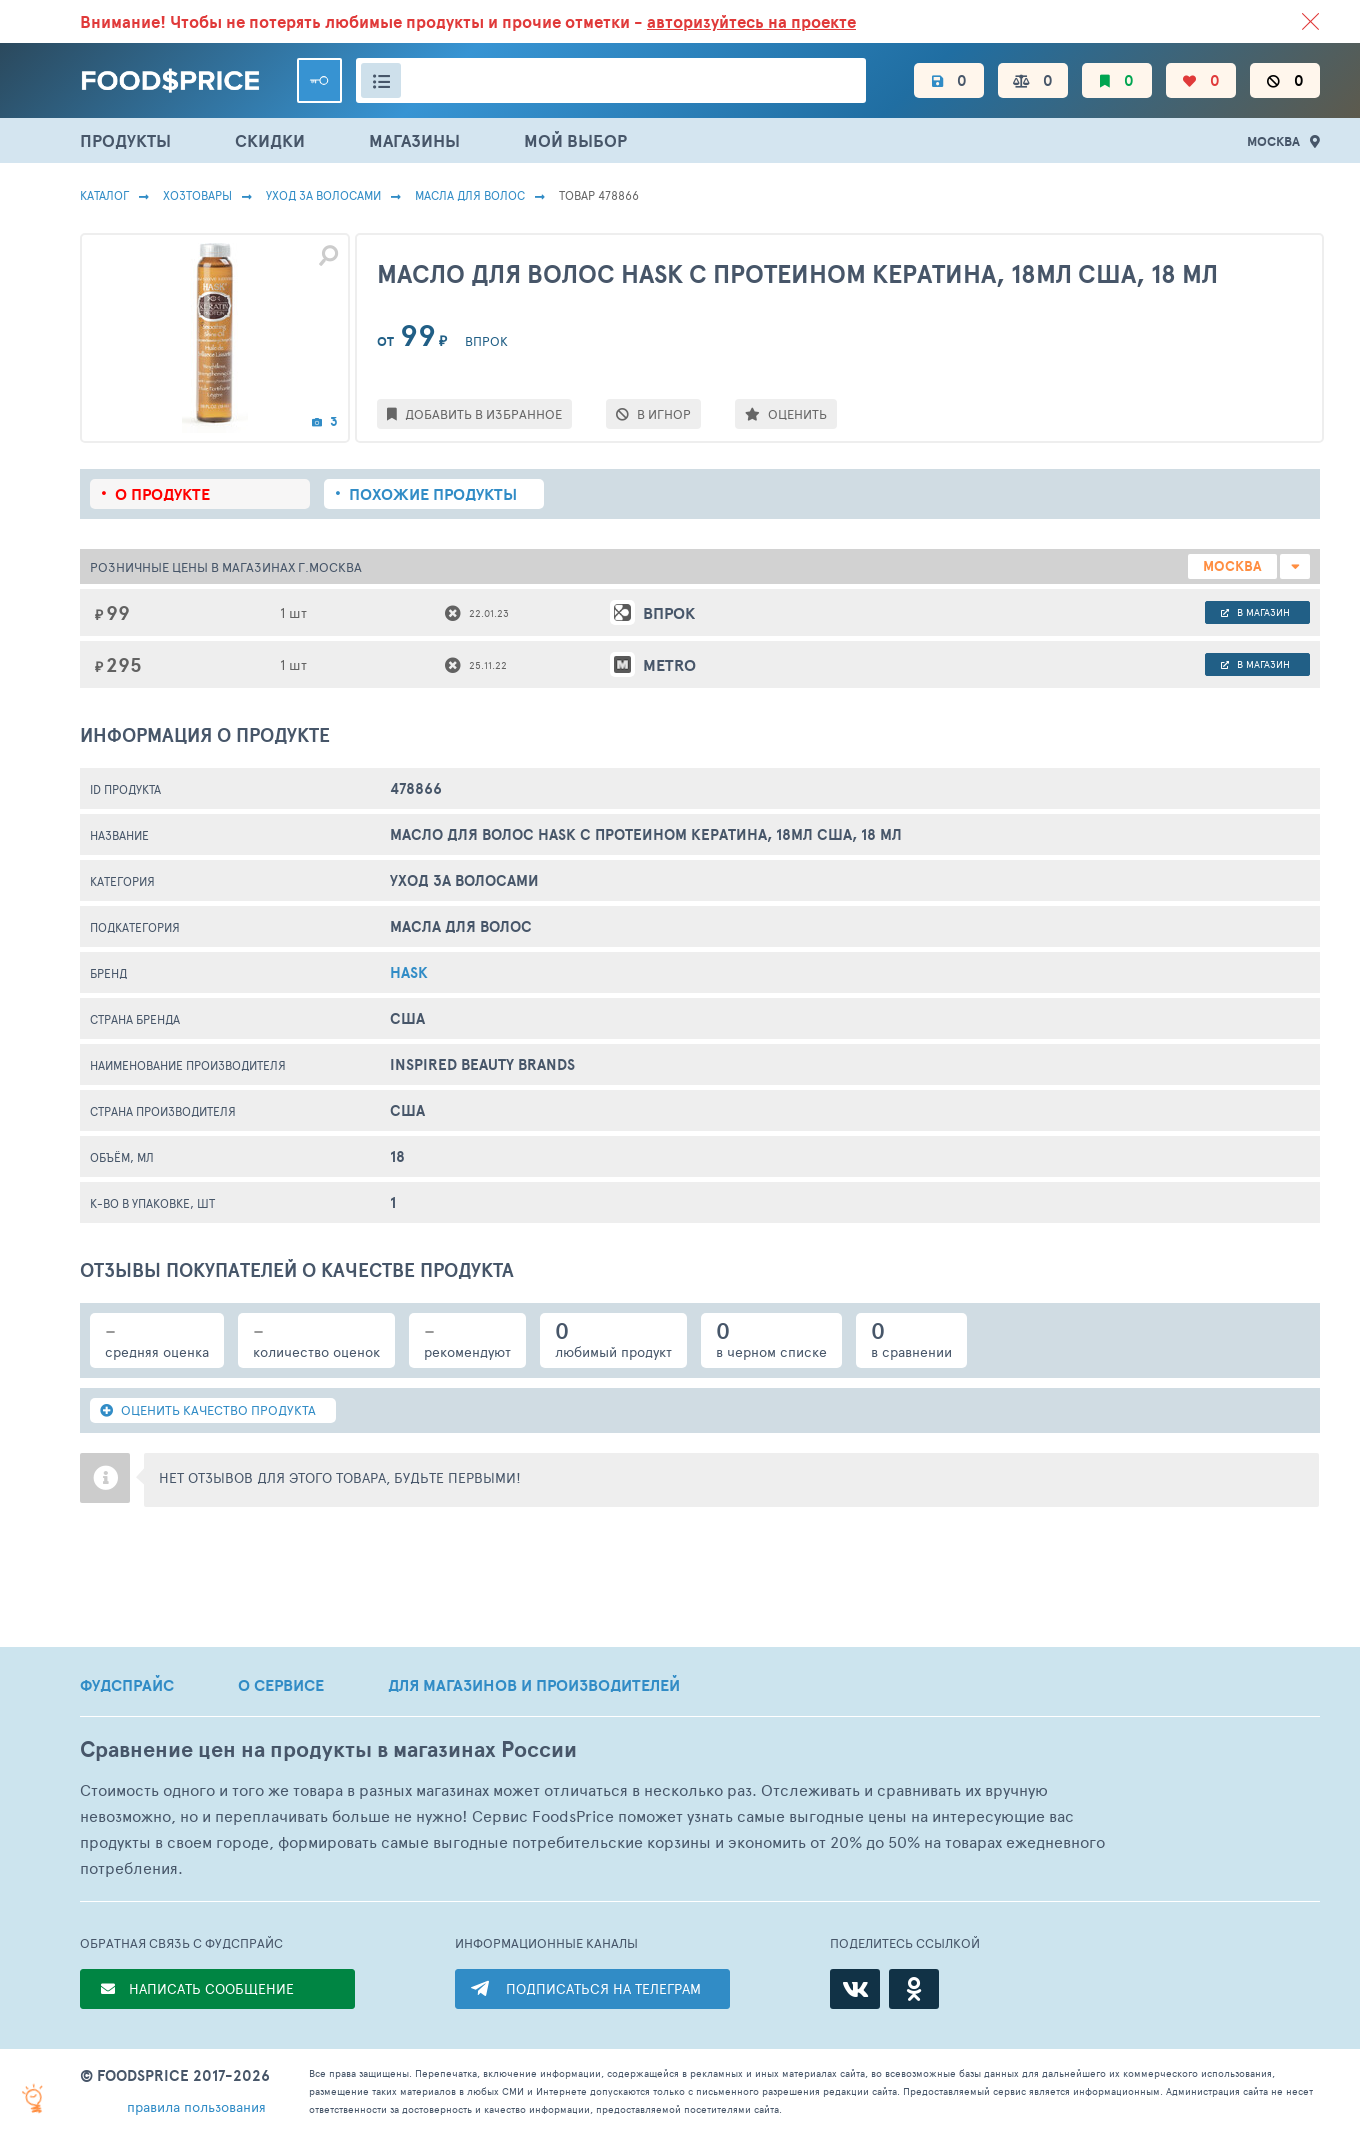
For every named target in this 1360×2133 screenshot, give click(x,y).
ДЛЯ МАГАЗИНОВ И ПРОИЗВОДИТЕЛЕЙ (534, 1685)
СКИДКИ (270, 140)
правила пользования (196, 2106)
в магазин (1255, 612)
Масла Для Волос (470, 195)
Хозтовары (197, 195)
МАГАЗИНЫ (414, 140)
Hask (409, 972)
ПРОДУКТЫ (125, 140)
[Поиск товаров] (611, 80)
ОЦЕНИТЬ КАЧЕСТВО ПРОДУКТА (208, 1410)
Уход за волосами (323, 195)
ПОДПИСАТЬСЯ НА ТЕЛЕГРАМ (603, 1988)
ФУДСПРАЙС (127, 1685)
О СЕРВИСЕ (281, 1685)
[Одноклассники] (914, 1989)
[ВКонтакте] (855, 1989)
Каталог (104, 195)
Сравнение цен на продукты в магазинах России (328, 1749)
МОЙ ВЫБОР (575, 140)
